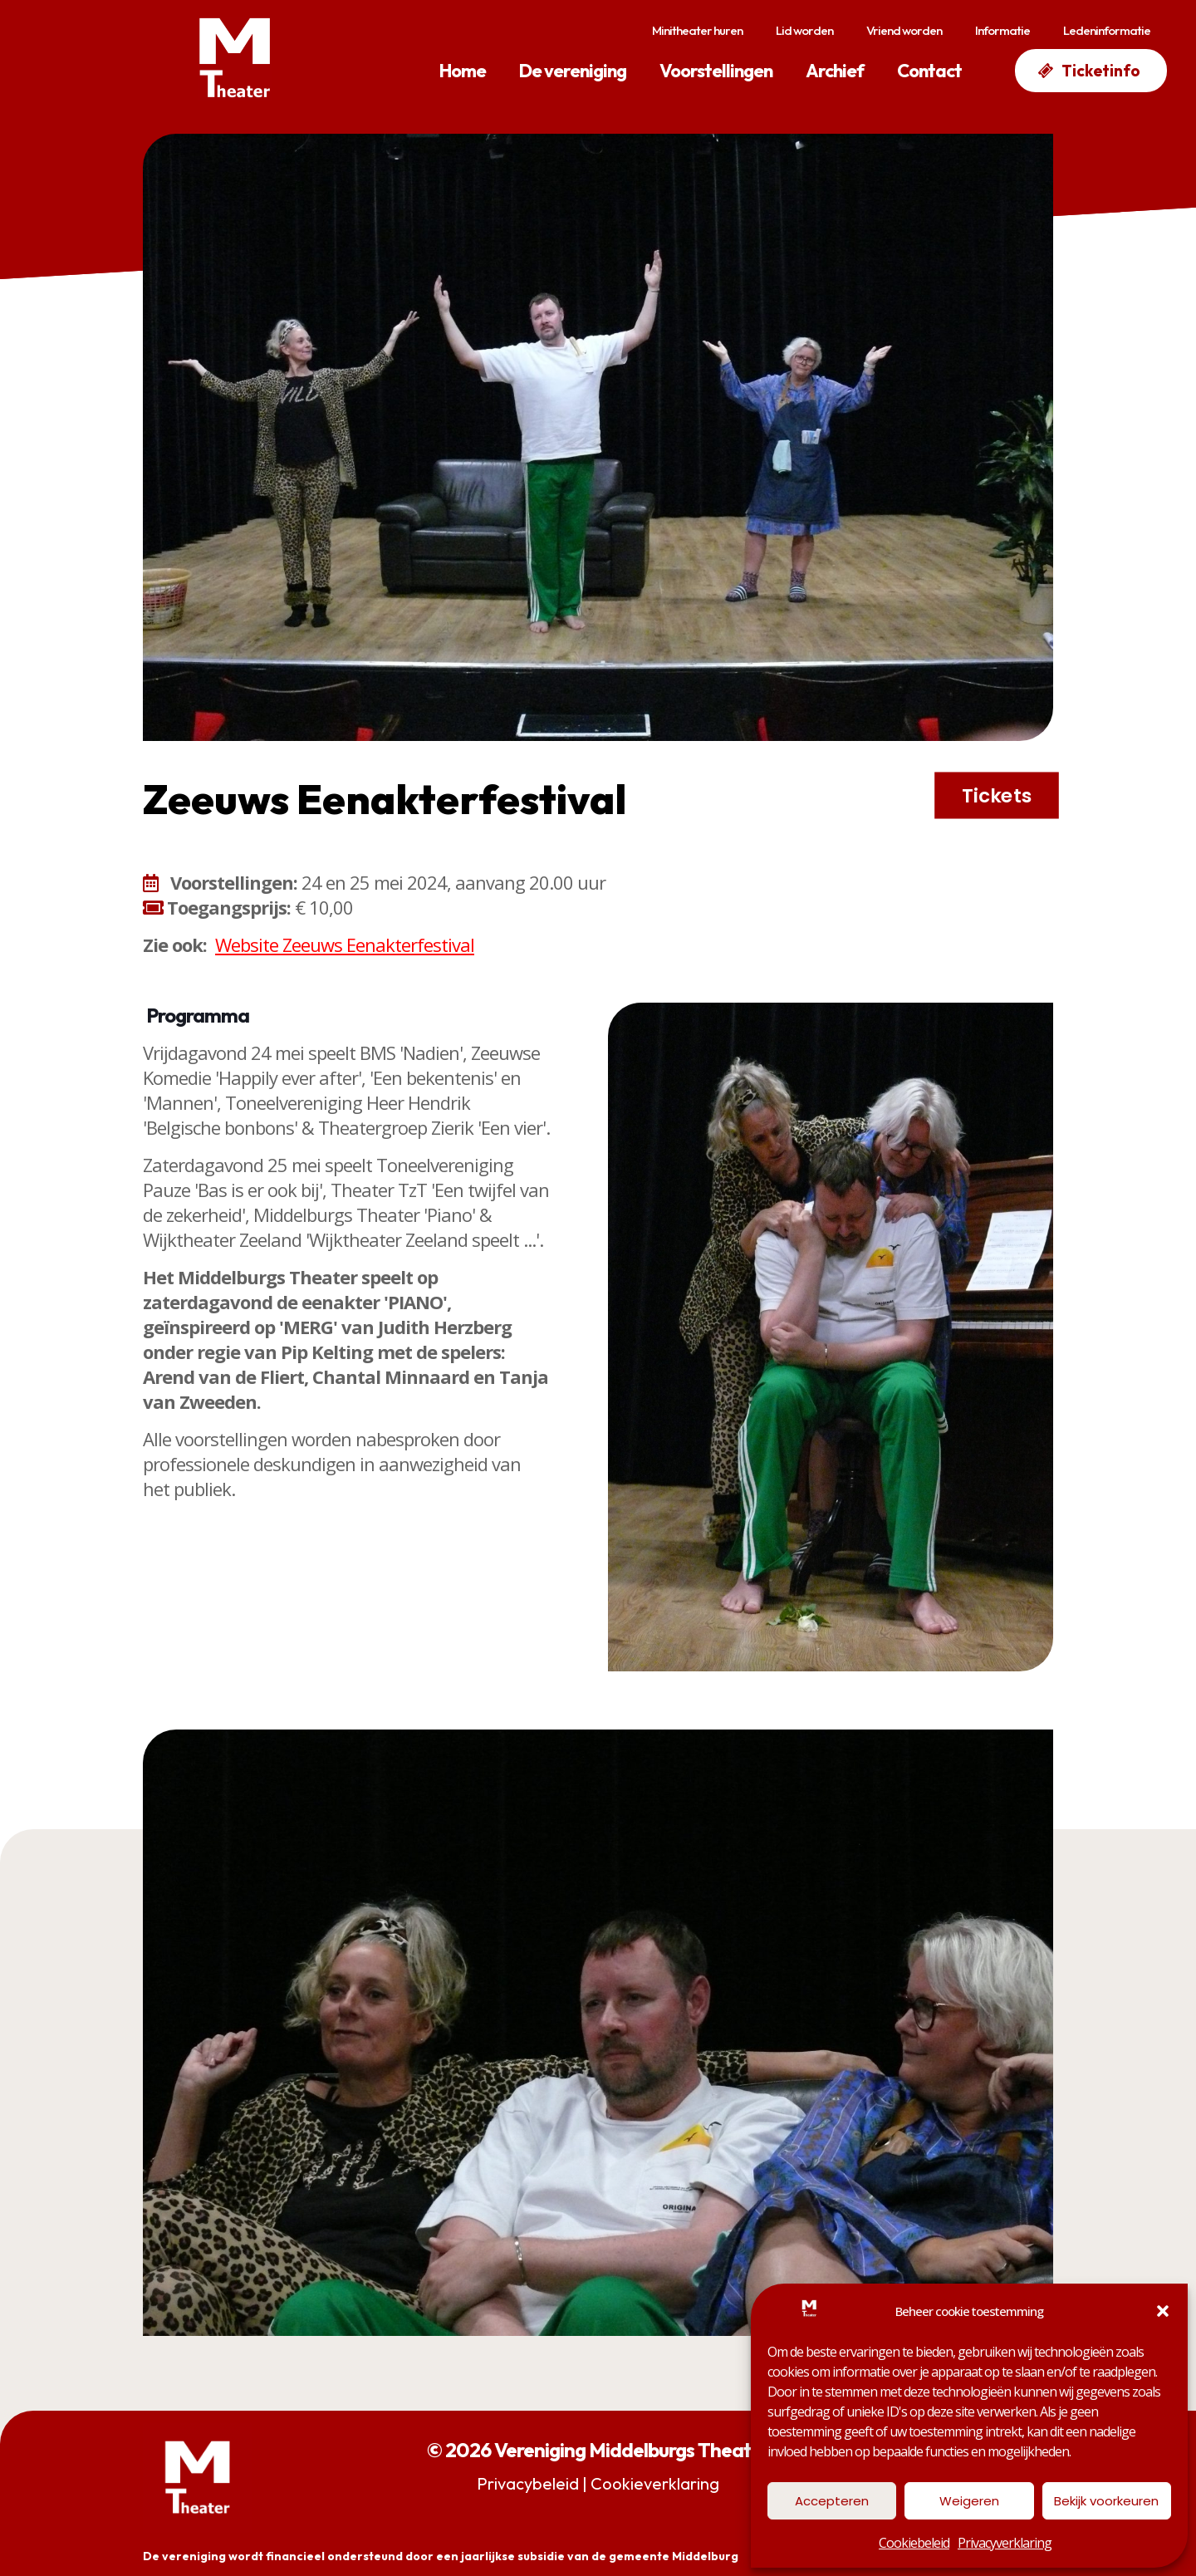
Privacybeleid (528, 2483)
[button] (1162, 2311)
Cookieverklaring (655, 2483)
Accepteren (832, 2501)
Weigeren (969, 2501)
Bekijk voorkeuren (1106, 2501)
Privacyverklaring (1004, 2543)
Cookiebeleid (914, 2543)
